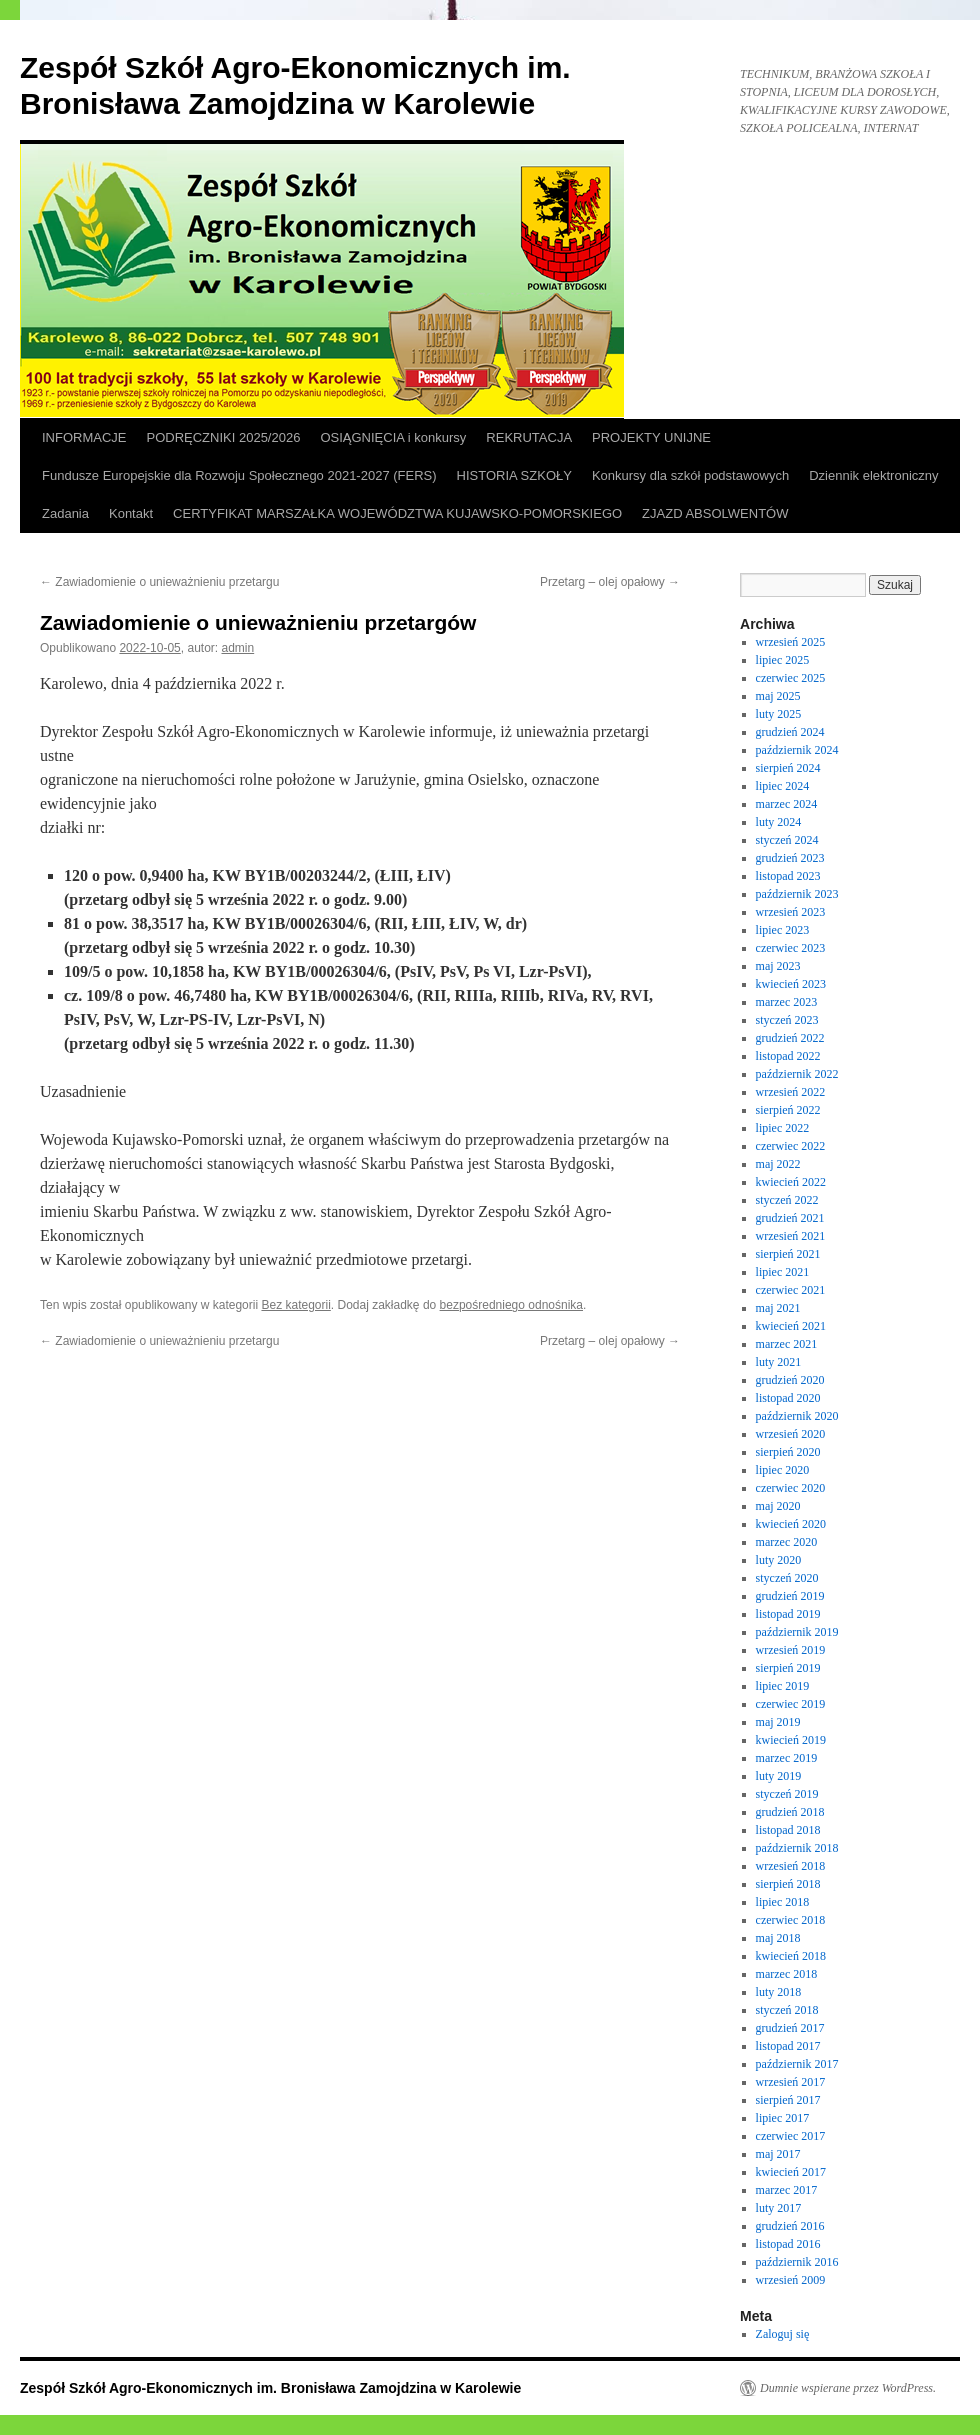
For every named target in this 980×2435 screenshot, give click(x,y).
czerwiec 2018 (791, 1920)
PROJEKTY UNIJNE (651, 437)
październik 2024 (797, 750)
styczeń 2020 (787, 1578)
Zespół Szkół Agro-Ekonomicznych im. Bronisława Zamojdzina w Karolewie (270, 2388)
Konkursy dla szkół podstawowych (690, 475)
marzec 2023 (787, 1002)
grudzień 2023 (790, 858)
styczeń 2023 (787, 1020)
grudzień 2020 (790, 1380)
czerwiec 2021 (791, 1290)
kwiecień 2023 (791, 984)
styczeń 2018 (787, 2010)
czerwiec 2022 (791, 1146)
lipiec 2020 (783, 1470)
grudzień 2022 (790, 1038)
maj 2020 (778, 1506)
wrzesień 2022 (791, 1092)
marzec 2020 (787, 1542)
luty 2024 (779, 822)
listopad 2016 (788, 2244)
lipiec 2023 (783, 930)
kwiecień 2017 (791, 2172)
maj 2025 (778, 696)
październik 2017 (797, 2064)
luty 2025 (779, 714)
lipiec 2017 (783, 2118)
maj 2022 (778, 1164)
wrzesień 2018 (791, 1866)
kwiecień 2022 (791, 1182)
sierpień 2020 (788, 1452)
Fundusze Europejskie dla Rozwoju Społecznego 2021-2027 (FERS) (239, 475)
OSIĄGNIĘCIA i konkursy (393, 437)
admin (238, 648)
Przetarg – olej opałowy (610, 582)
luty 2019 (779, 1776)
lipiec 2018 (783, 1902)
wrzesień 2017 (791, 2082)
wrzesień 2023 (791, 912)
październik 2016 (797, 2262)
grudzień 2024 (790, 732)
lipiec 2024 (783, 786)
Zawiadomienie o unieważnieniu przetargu (159, 582)
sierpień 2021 (788, 1254)
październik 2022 (797, 1074)
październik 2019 (797, 1632)
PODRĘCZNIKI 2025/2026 (224, 437)
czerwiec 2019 (791, 1704)
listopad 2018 (788, 1830)
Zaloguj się (783, 2334)
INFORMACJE (84, 437)
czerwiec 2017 (791, 2136)
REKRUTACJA (529, 437)
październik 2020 (797, 1416)
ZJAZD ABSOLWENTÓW (715, 513)
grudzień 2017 (790, 2028)
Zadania (65, 513)
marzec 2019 (787, 1758)
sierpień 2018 (788, 1884)
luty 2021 (779, 1362)
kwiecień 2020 (791, 1524)
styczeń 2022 (787, 1200)
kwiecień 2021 (791, 1326)
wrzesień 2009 (791, 2280)
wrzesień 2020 (791, 1434)
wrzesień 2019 (791, 1650)
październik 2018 (797, 1848)
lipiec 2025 (783, 660)
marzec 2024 (787, 804)
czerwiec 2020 (791, 1488)
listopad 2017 (788, 2046)
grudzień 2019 (790, 1596)
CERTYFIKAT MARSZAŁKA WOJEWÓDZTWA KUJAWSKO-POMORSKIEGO (397, 513)
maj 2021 (778, 1308)
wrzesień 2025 (791, 642)
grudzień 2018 (790, 1812)
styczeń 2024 (787, 840)
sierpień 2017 (788, 2100)
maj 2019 (778, 1722)
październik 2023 (797, 894)
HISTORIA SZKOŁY (514, 475)
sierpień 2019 (788, 1668)
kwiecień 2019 (791, 1740)
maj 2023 (778, 966)
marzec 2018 (787, 1974)
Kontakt (131, 513)
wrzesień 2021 (791, 1236)
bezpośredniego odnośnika (511, 1305)
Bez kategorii (295, 1305)
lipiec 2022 (783, 1128)
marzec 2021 (787, 1344)
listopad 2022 (788, 1056)
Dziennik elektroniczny (873, 475)
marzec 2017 (787, 2190)
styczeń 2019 (787, 1794)
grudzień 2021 (790, 1218)
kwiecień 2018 (791, 1956)
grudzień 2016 (790, 2226)
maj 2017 (778, 2154)
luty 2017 (779, 2208)
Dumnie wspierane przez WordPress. (848, 2388)
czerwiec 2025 (791, 678)
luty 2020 (779, 1560)
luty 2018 (779, 1992)
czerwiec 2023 (791, 948)
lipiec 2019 (783, 1686)
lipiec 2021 (783, 1272)
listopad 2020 (788, 1398)
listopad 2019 (788, 1614)
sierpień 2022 (788, 1110)
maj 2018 (778, 1938)
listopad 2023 (788, 876)
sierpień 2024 (788, 768)
